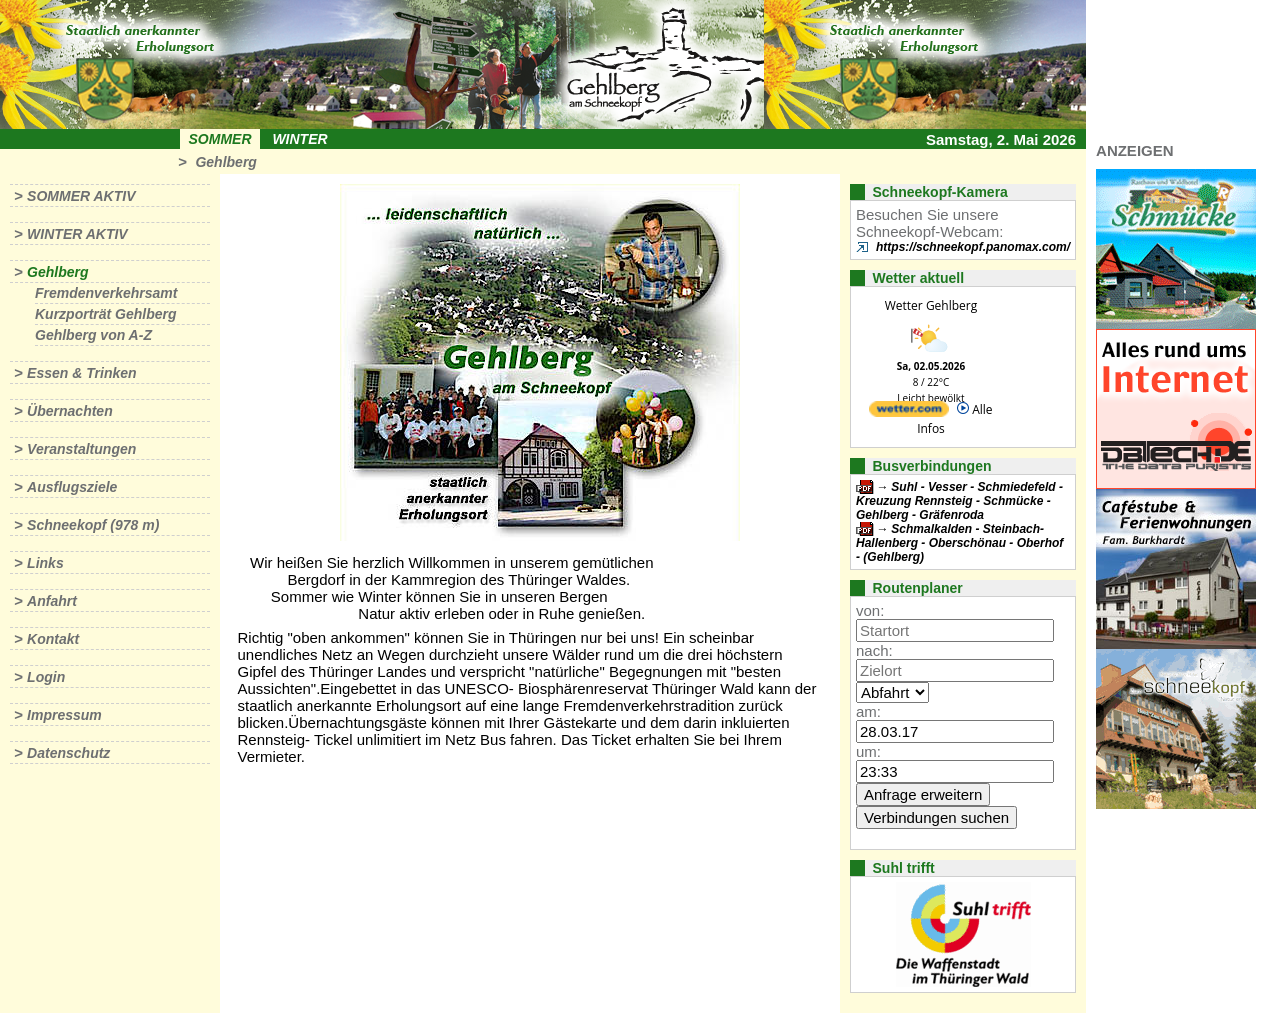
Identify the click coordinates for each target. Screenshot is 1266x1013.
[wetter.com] (909, 412)
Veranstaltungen (81, 449)
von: (870, 610)
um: (868, 751)
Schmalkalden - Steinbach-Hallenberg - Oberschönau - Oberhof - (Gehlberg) (959, 543)
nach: (874, 650)
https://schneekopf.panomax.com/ (973, 247)
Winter (299, 139)
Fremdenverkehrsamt (106, 293)
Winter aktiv (77, 234)
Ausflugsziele (72, 487)
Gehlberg (225, 162)
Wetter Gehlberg (931, 305)
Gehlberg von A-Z (93, 335)
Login (46, 677)
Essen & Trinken (81, 373)
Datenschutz (68, 753)
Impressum (64, 715)
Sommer (220, 139)
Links (45, 563)
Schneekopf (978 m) (93, 525)
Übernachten (70, 411)
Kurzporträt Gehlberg (106, 314)
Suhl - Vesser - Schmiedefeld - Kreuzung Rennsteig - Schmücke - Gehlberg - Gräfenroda (959, 501)
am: (868, 711)
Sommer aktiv (81, 196)
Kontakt (53, 639)
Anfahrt (52, 601)
